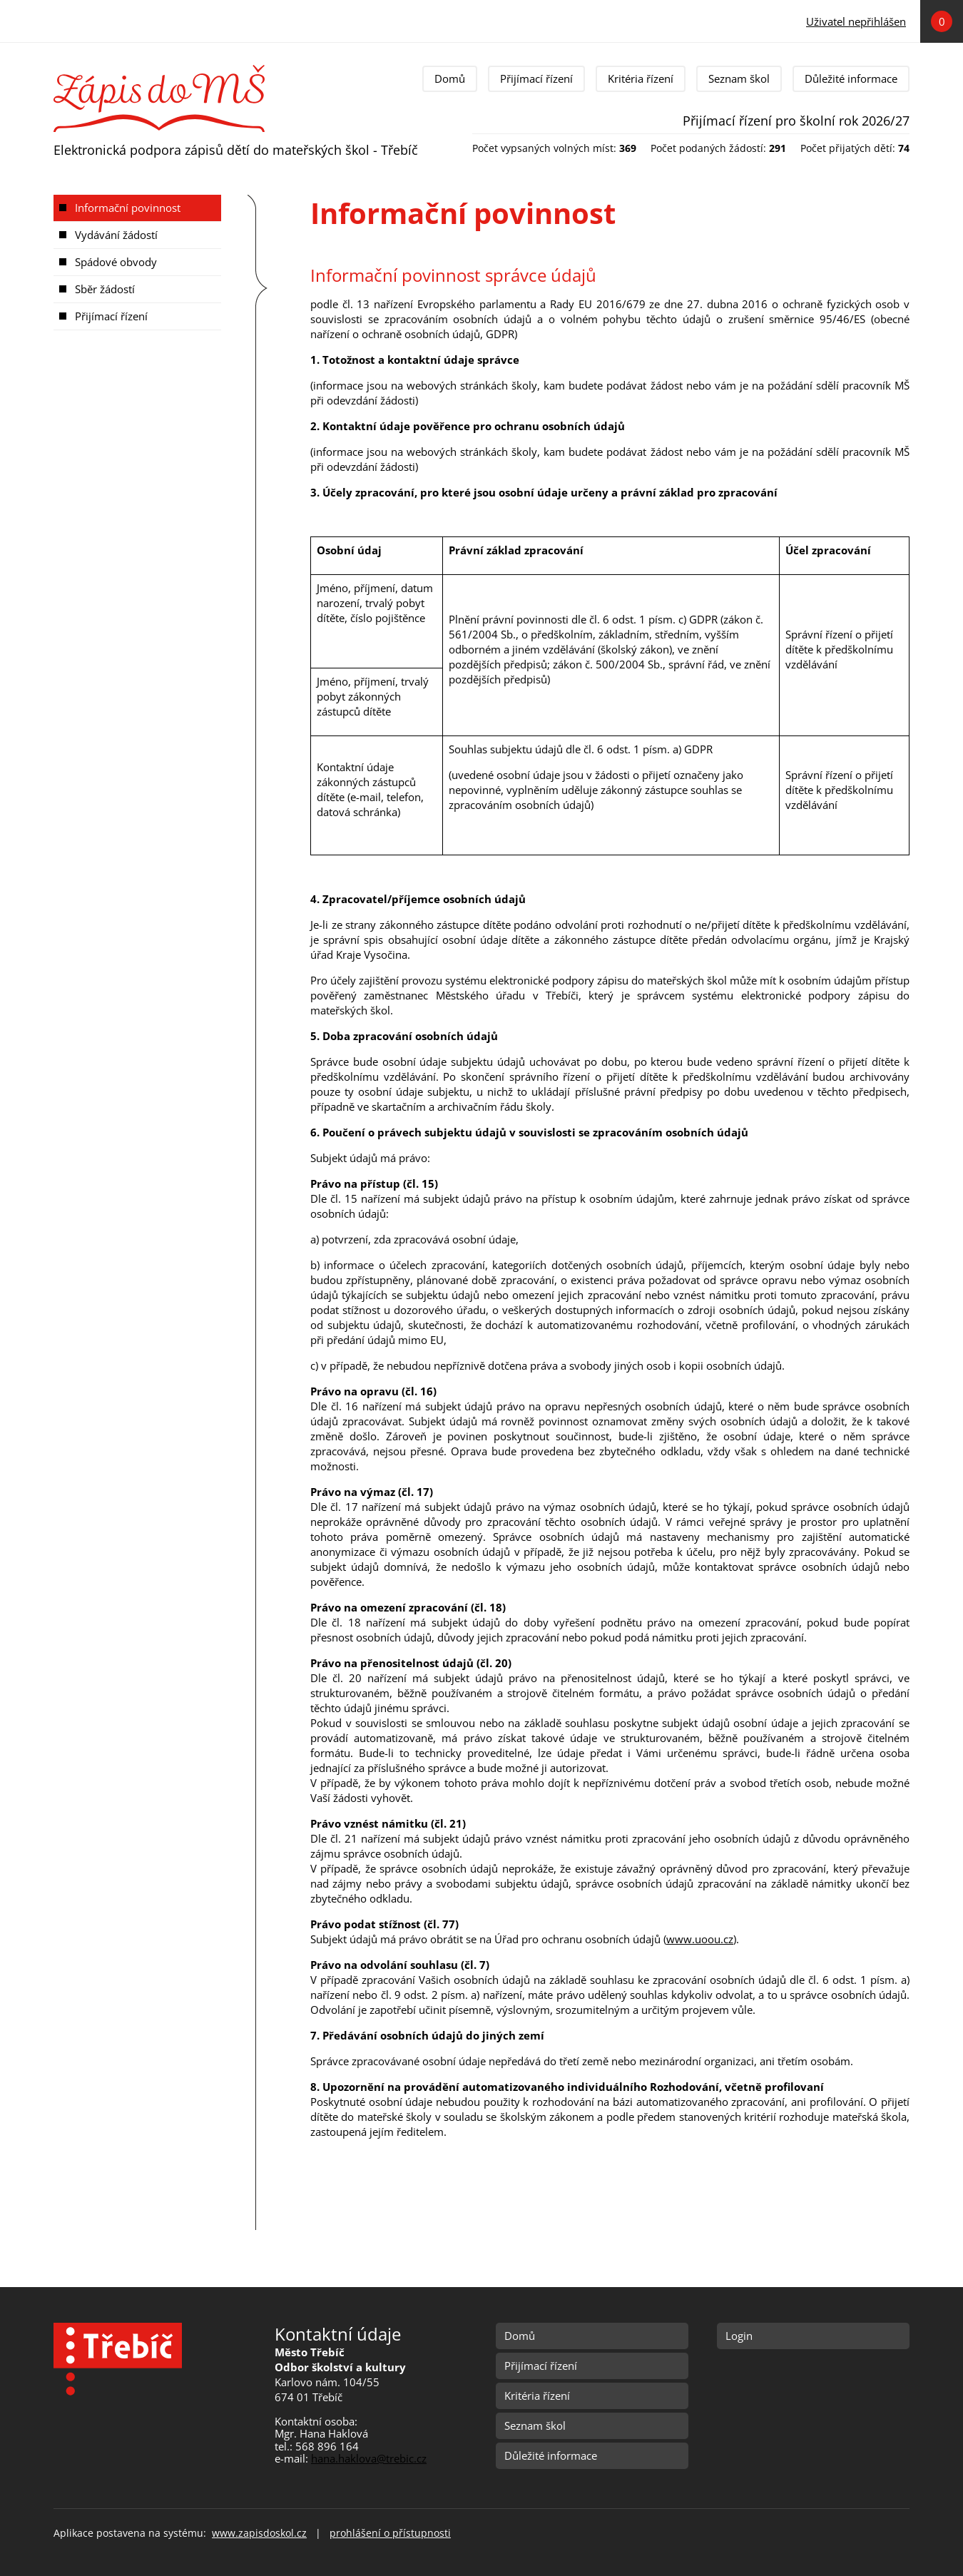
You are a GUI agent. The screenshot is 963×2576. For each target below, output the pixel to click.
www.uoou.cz (699, 1939)
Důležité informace (851, 78)
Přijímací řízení (536, 78)
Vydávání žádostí (116, 235)
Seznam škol (739, 78)
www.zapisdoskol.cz (259, 2533)
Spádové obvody (116, 262)
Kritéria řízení (640, 78)
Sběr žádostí (105, 289)
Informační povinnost (127, 207)
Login (739, 2335)
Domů (449, 78)
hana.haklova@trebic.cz (369, 2458)
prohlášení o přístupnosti (390, 2533)
